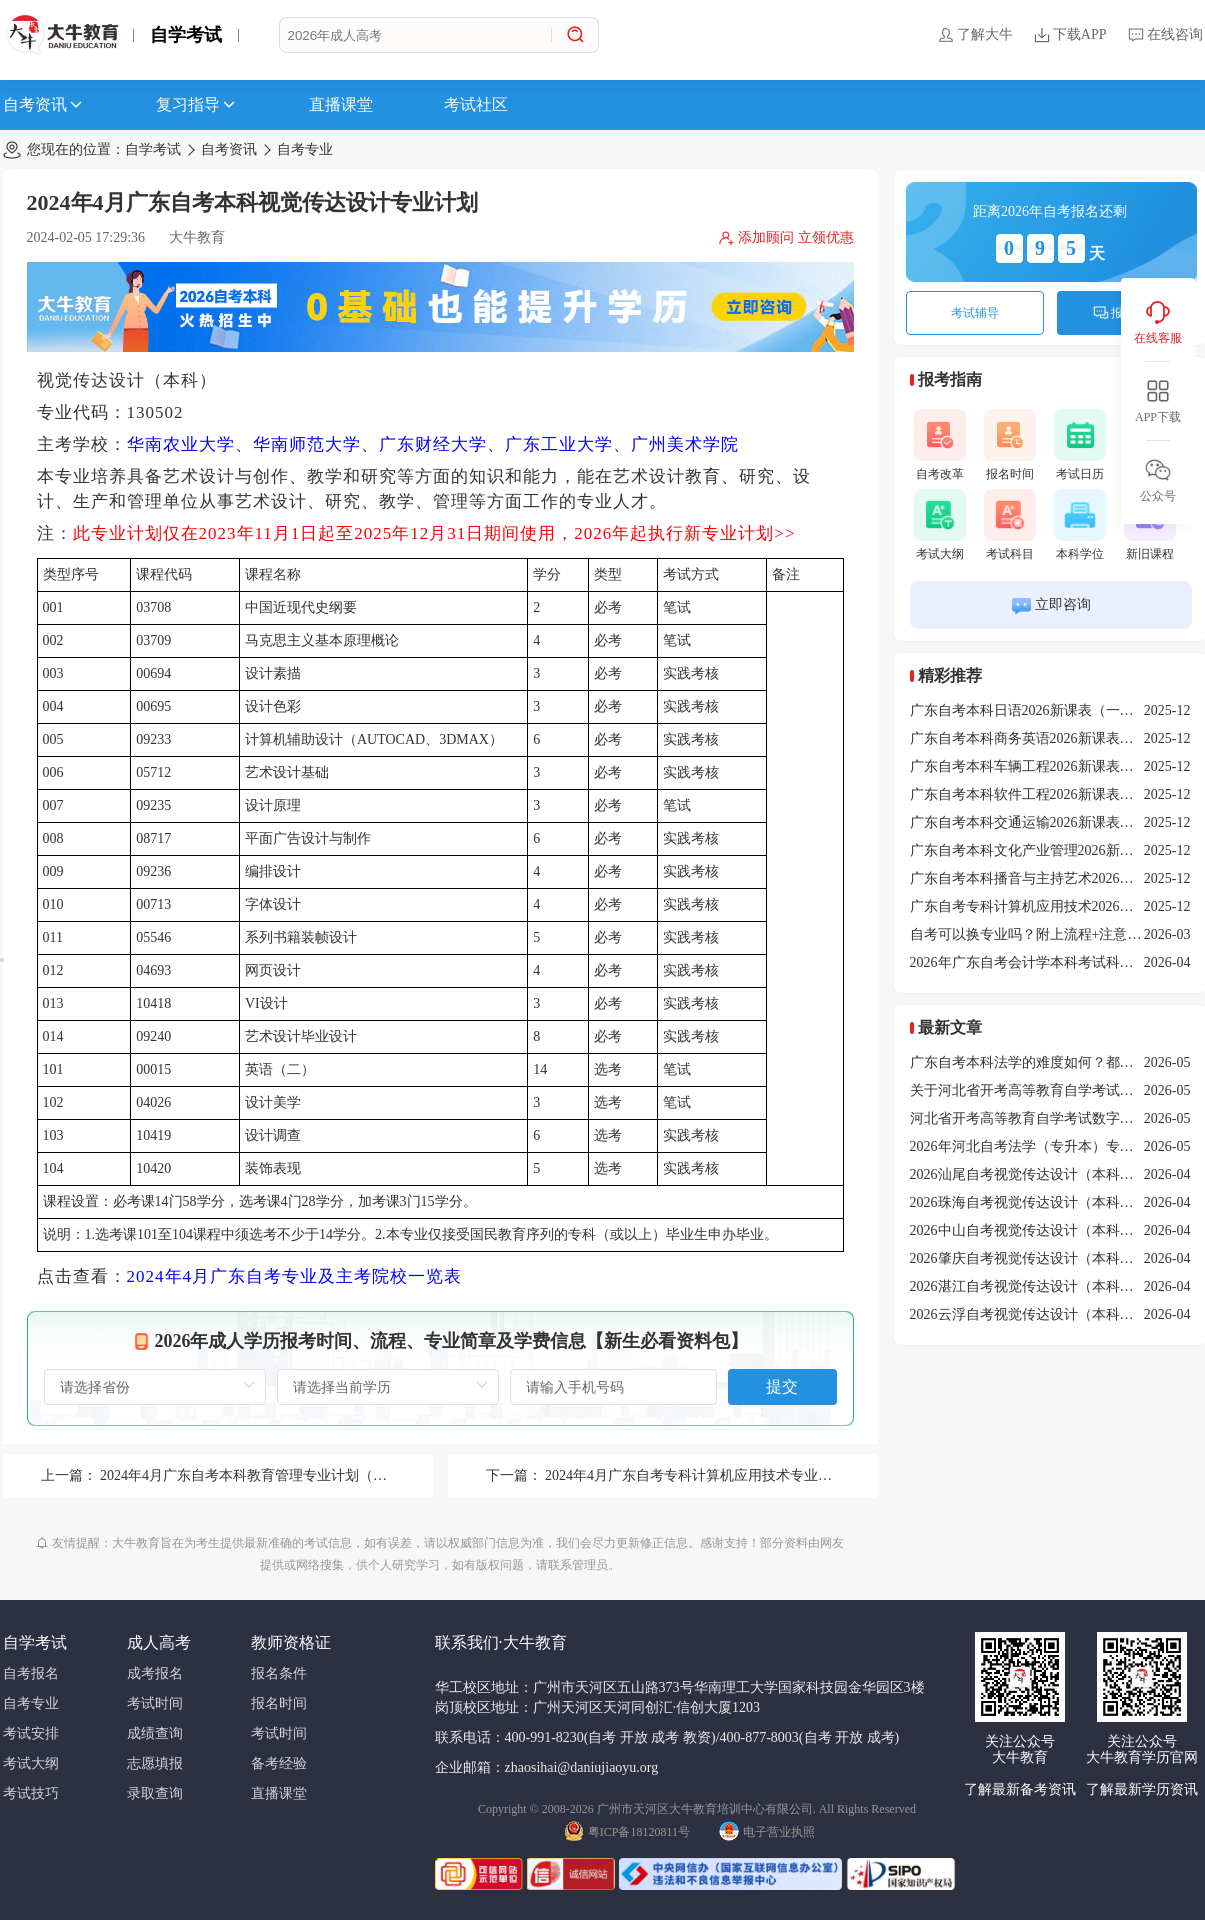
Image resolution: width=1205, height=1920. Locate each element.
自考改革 (940, 445)
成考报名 (155, 1673)
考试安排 (31, 1733)
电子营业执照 (767, 1830)
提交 (782, 1386)
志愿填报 (155, 1763)
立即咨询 (1050, 605)
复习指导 (197, 105)
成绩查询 (155, 1733)
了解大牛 (975, 35)
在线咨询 (1165, 35)
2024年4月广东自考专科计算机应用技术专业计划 (695, 1475)
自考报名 (31, 1673)
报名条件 (279, 1673)
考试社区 (476, 104)
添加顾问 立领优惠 (786, 238)
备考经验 (279, 1763)
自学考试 (186, 35)
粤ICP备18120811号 (627, 1830)
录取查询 (155, 1793)
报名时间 (1010, 445)
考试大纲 (940, 525)
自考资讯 (44, 105)
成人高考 (159, 1642)
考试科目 (1010, 525)
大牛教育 (197, 237)
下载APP (1070, 35)
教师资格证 (291, 1642)
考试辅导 (975, 313)
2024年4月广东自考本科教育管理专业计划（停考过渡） (271, 1475)
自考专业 (305, 149)
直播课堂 (341, 104)
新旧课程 (1150, 525)
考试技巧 (31, 1793)
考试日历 (1080, 445)
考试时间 (155, 1703)
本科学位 (1080, 525)
